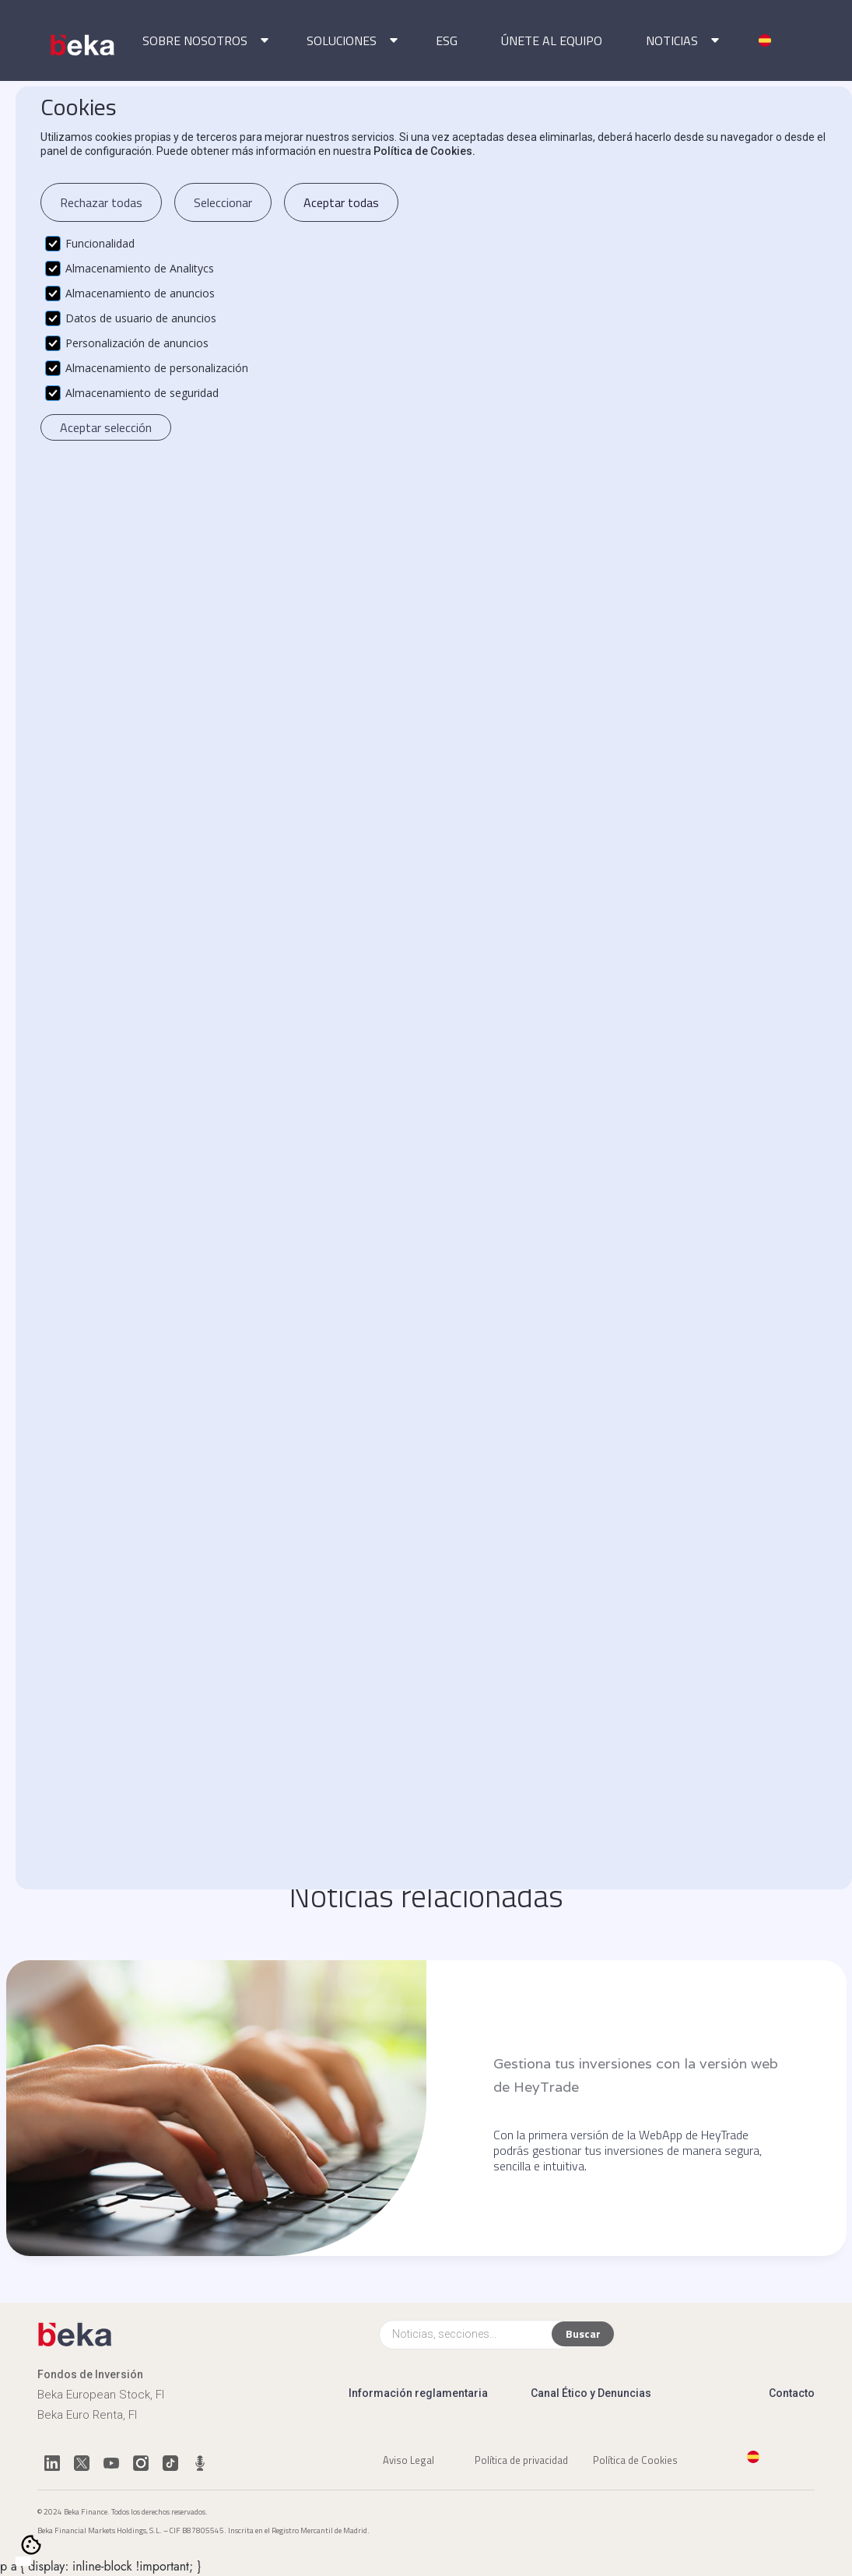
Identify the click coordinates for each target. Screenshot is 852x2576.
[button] (203, 40)
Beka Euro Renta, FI (87, 2415)
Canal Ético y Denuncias (591, 2393)
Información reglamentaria (418, 2393)
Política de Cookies (635, 2459)
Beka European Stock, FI (100, 2395)
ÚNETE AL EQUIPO (551, 40)
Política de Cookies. (424, 151)
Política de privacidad (521, 2459)
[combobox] (23, 2561)
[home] (83, 45)
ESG (447, 40)
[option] (39, 2562)
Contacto (792, 2393)
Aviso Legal (408, 2459)
